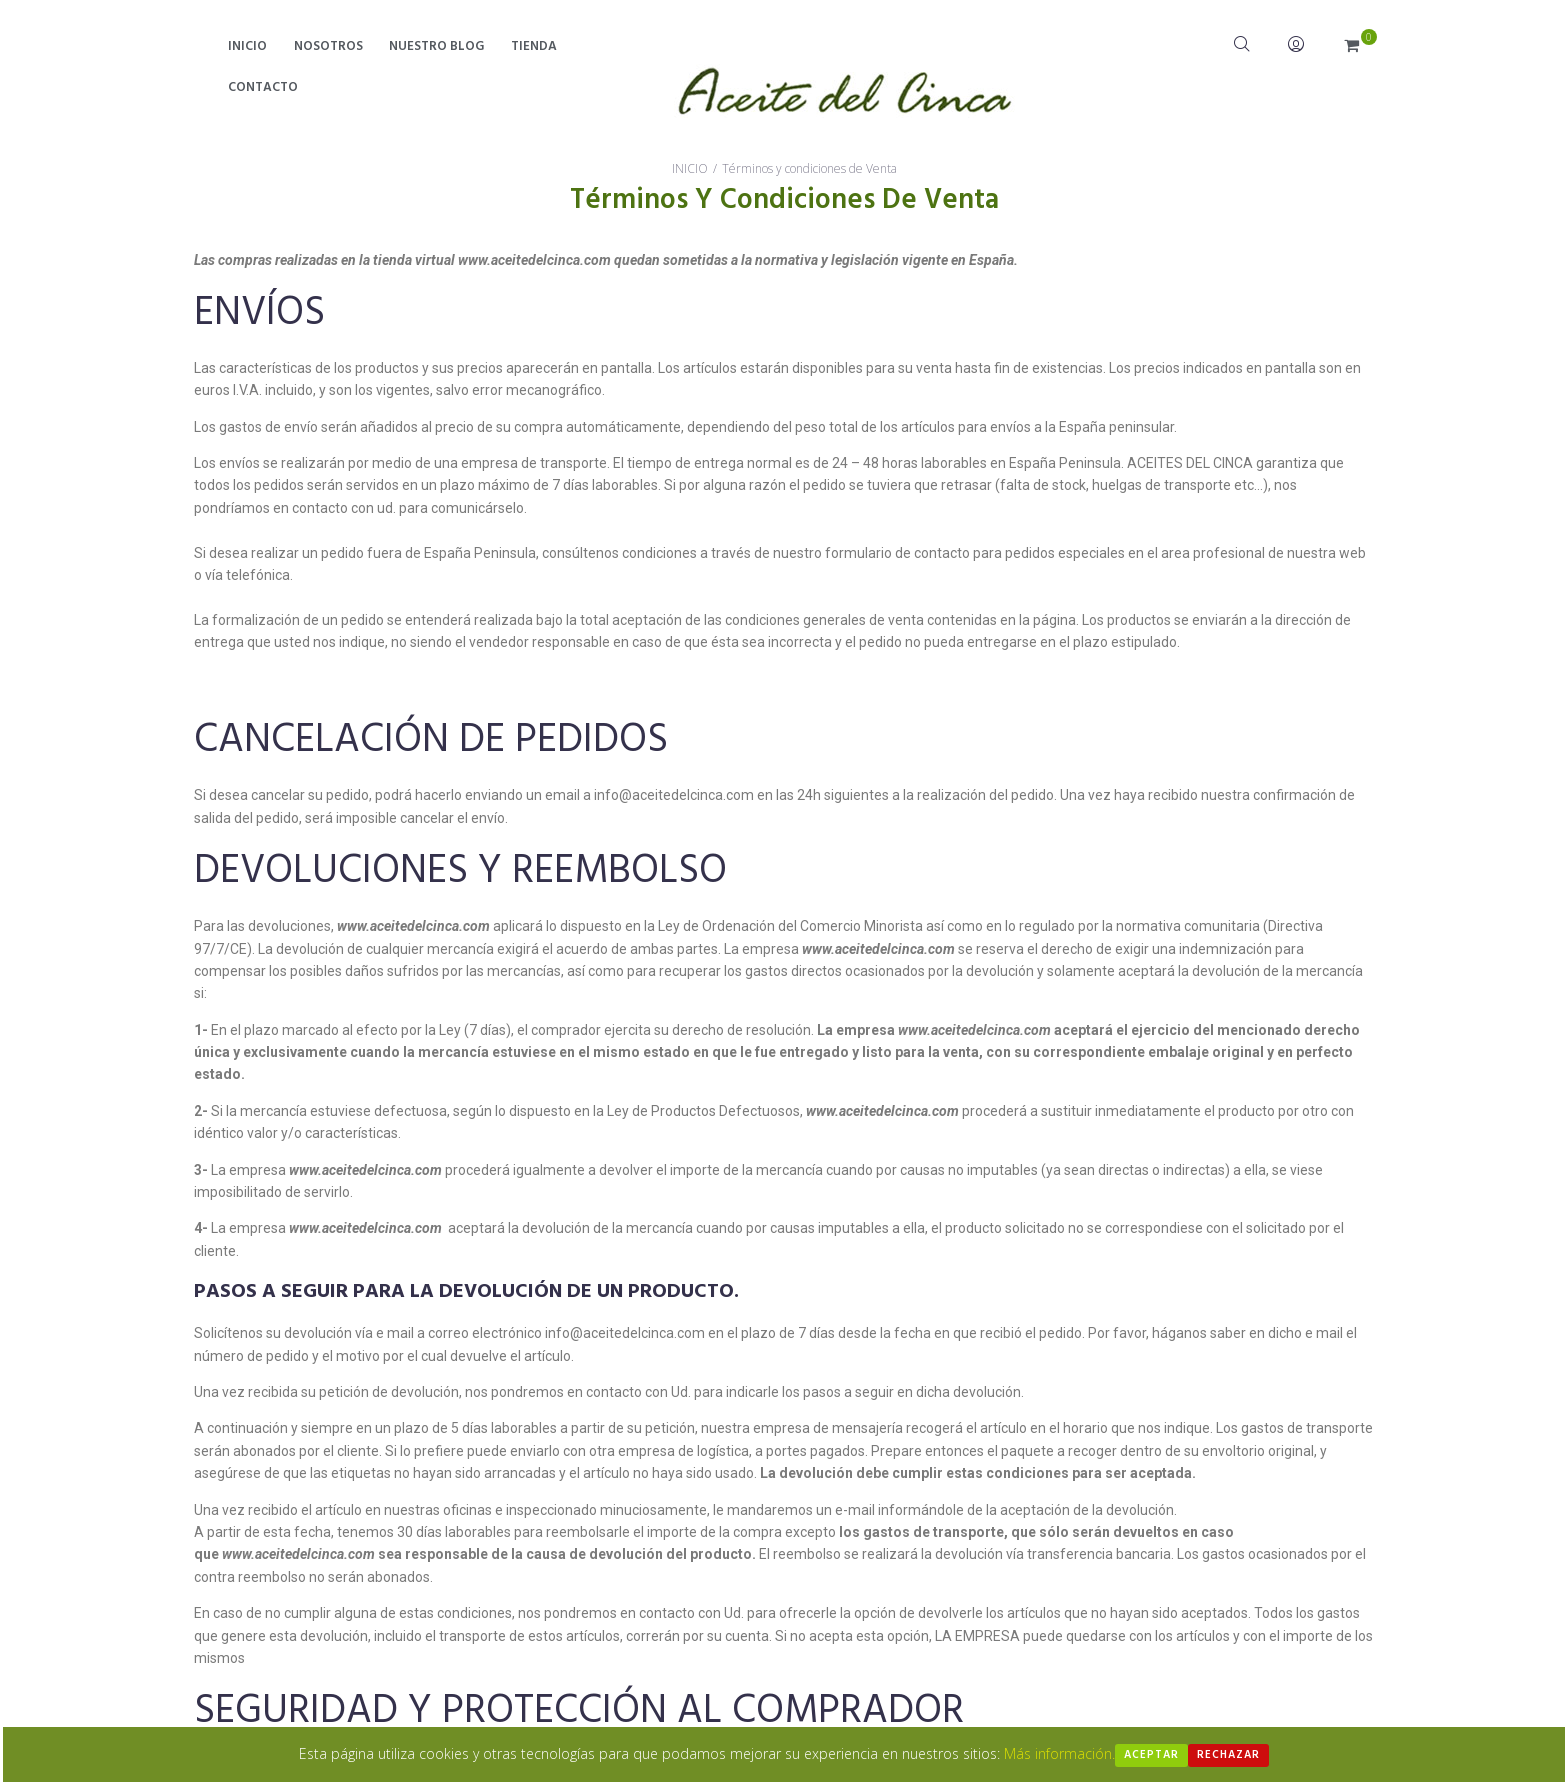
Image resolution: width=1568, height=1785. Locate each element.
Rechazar (1228, 1755)
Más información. (1059, 1753)
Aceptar (1151, 1755)
